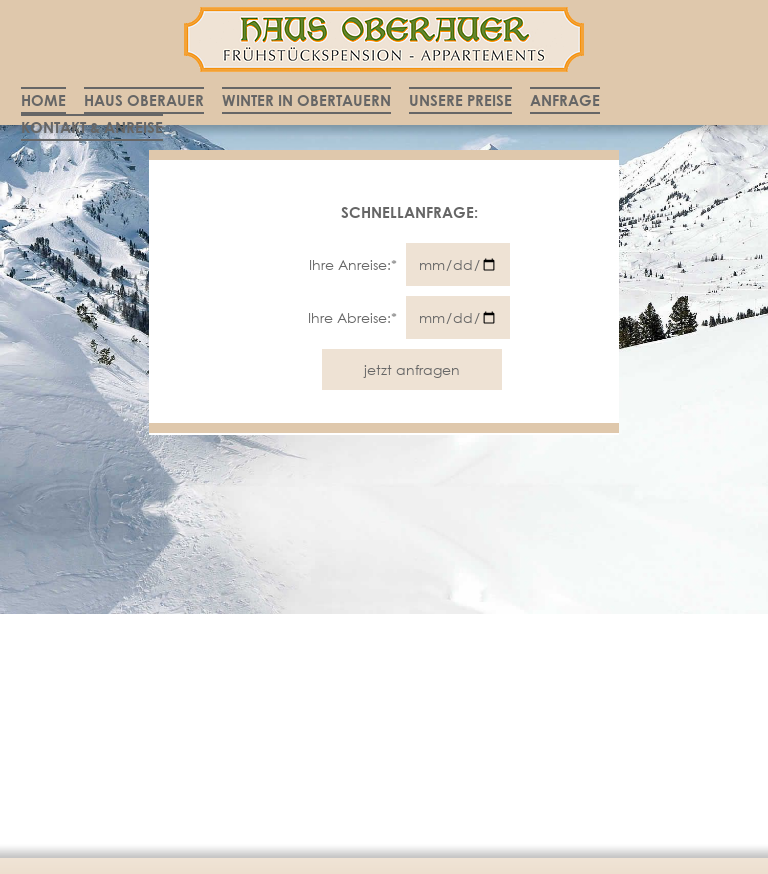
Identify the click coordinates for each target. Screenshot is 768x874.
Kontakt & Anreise (92, 127)
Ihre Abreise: (354, 317)
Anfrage (565, 100)
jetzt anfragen (412, 369)
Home (43, 100)
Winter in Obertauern (306, 100)
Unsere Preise (460, 100)
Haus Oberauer (144, 100)
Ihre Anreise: (355, 264)
